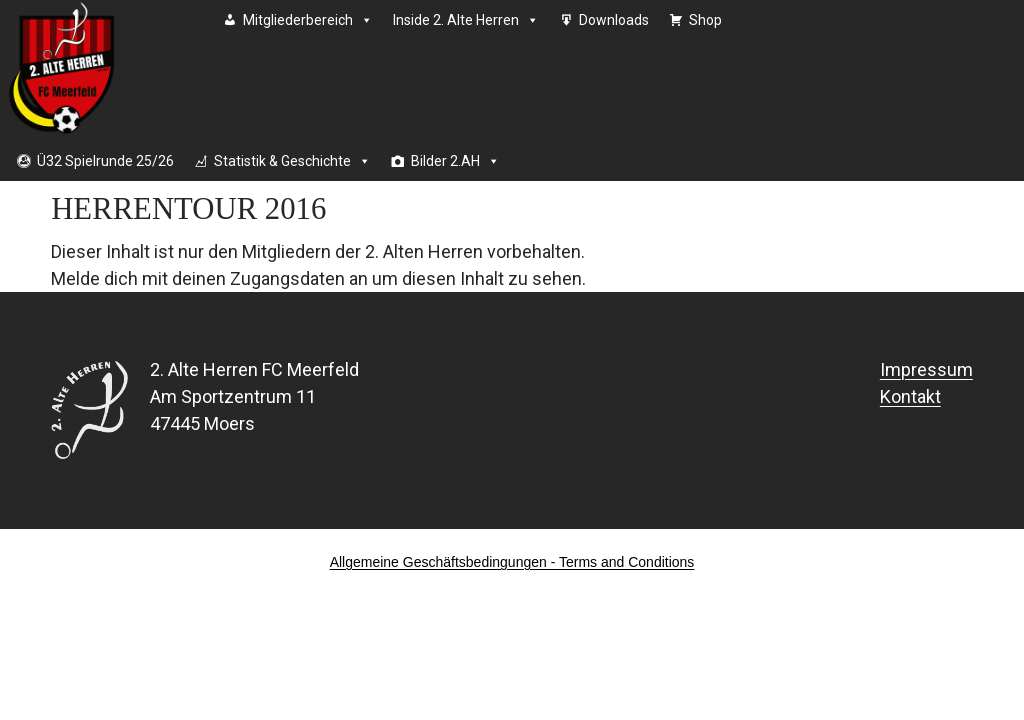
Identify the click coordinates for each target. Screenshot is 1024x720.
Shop (705, 20)
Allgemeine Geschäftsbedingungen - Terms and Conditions (512, 562)
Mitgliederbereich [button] (308, 20)
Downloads (614, 20)
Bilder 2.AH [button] (455, 161)
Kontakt (910, 396)
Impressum (926, 369)
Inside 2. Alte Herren (466, 20)
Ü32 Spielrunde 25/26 (105, 161)
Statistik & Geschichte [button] (292, 161)
